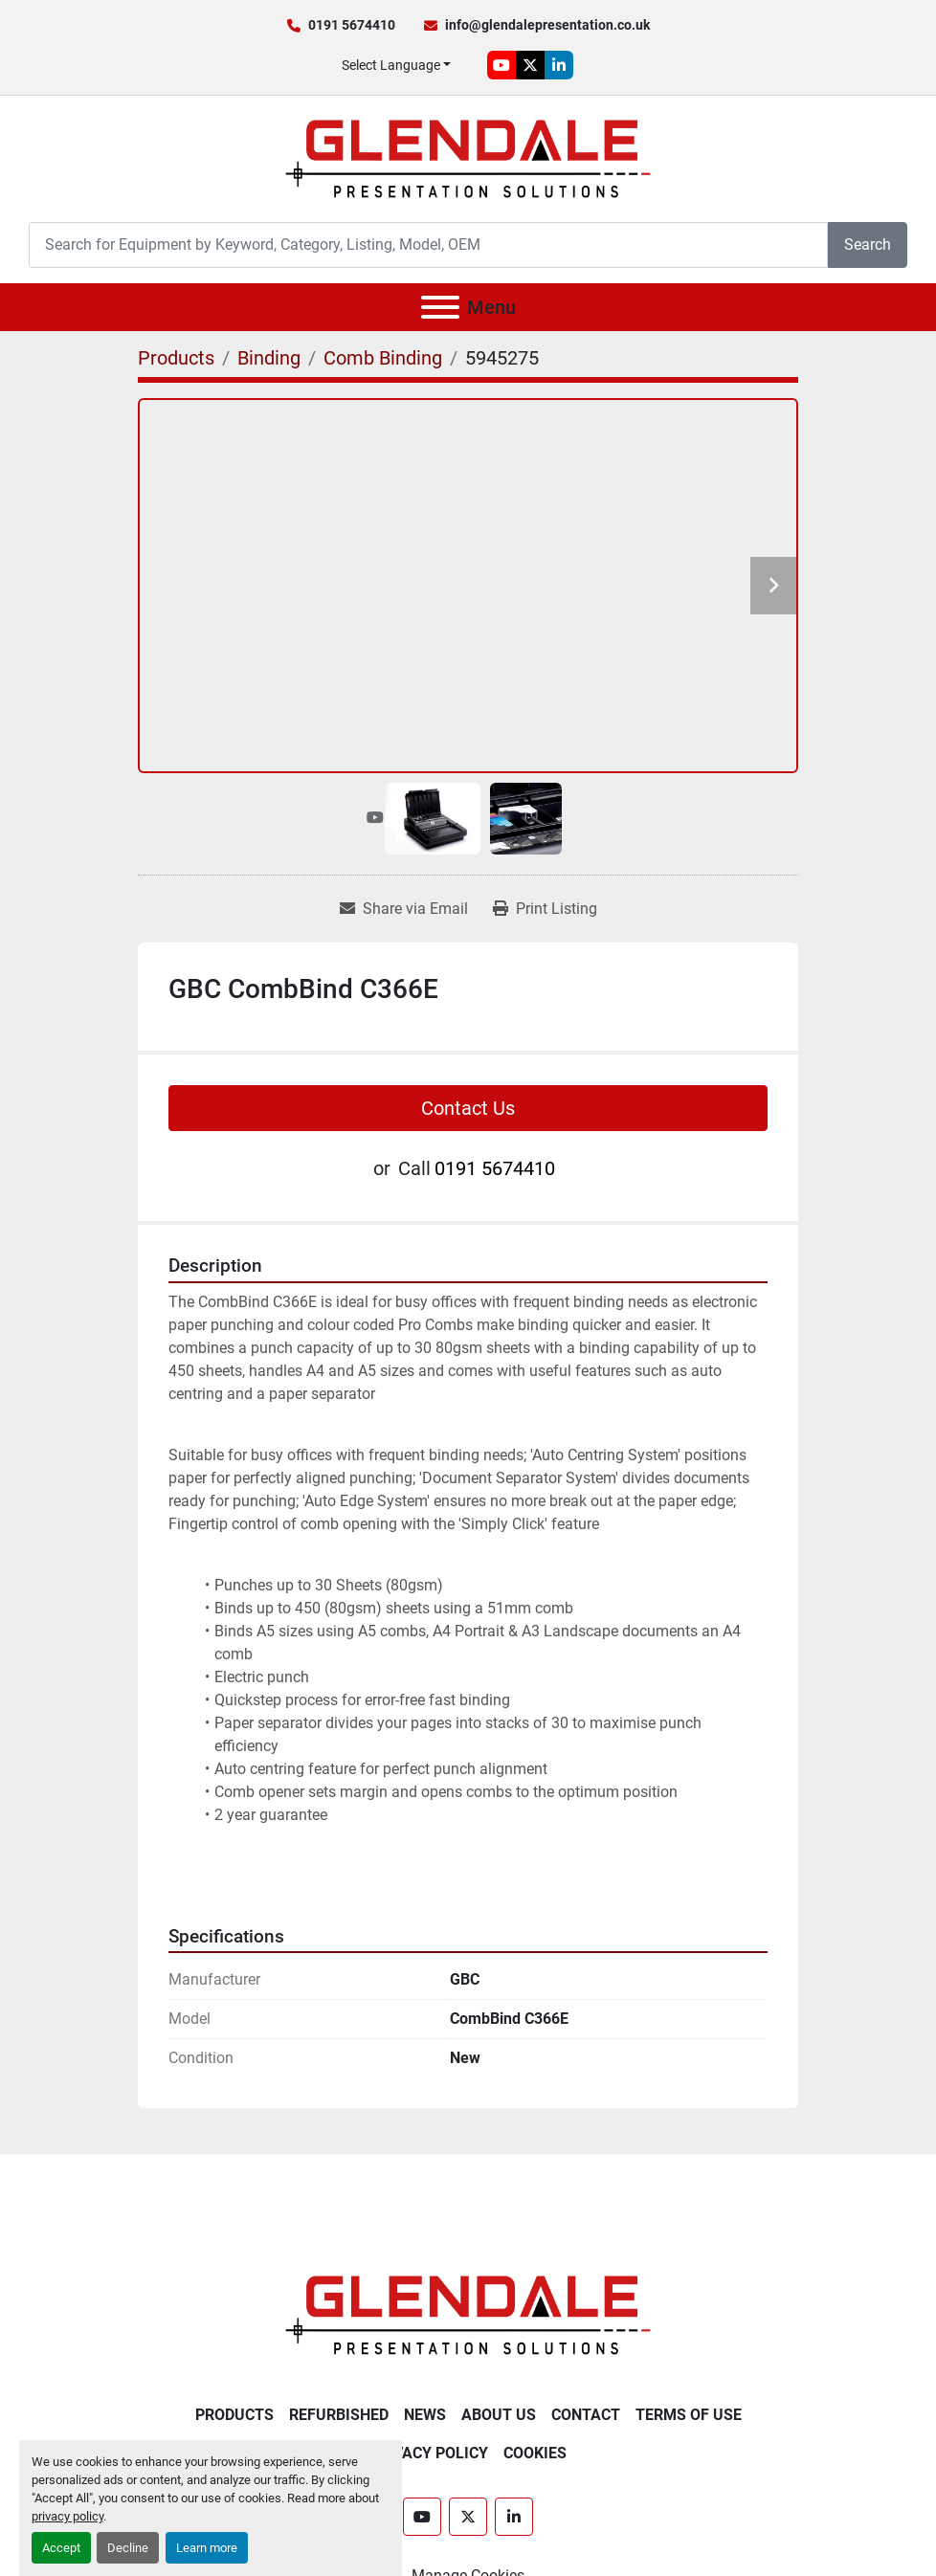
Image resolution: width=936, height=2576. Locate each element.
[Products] (176, 357)
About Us (498, 2415)
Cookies (535, 2453)
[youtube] (501, 65)
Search (867, 244)
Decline (127, 2548)
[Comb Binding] (382, 357)
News (425, 2415)
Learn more (206, 2548)
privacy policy (67, 2516)
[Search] (428, 244)
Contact (585, 2415)
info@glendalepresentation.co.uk (547, 25)
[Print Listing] (545, 909)
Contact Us (468, 1108)
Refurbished (339, 2415)
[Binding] (269, 357)
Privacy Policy (428, 2453)
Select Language (391, 65)
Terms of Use (688, 2415)
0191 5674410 (351, 25)
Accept (61, 2548)
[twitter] (530, 65)
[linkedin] (559, 65)
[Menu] (440, 307)
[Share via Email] (403, 909)
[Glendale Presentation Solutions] (468, 2314)
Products (234, 2415)
